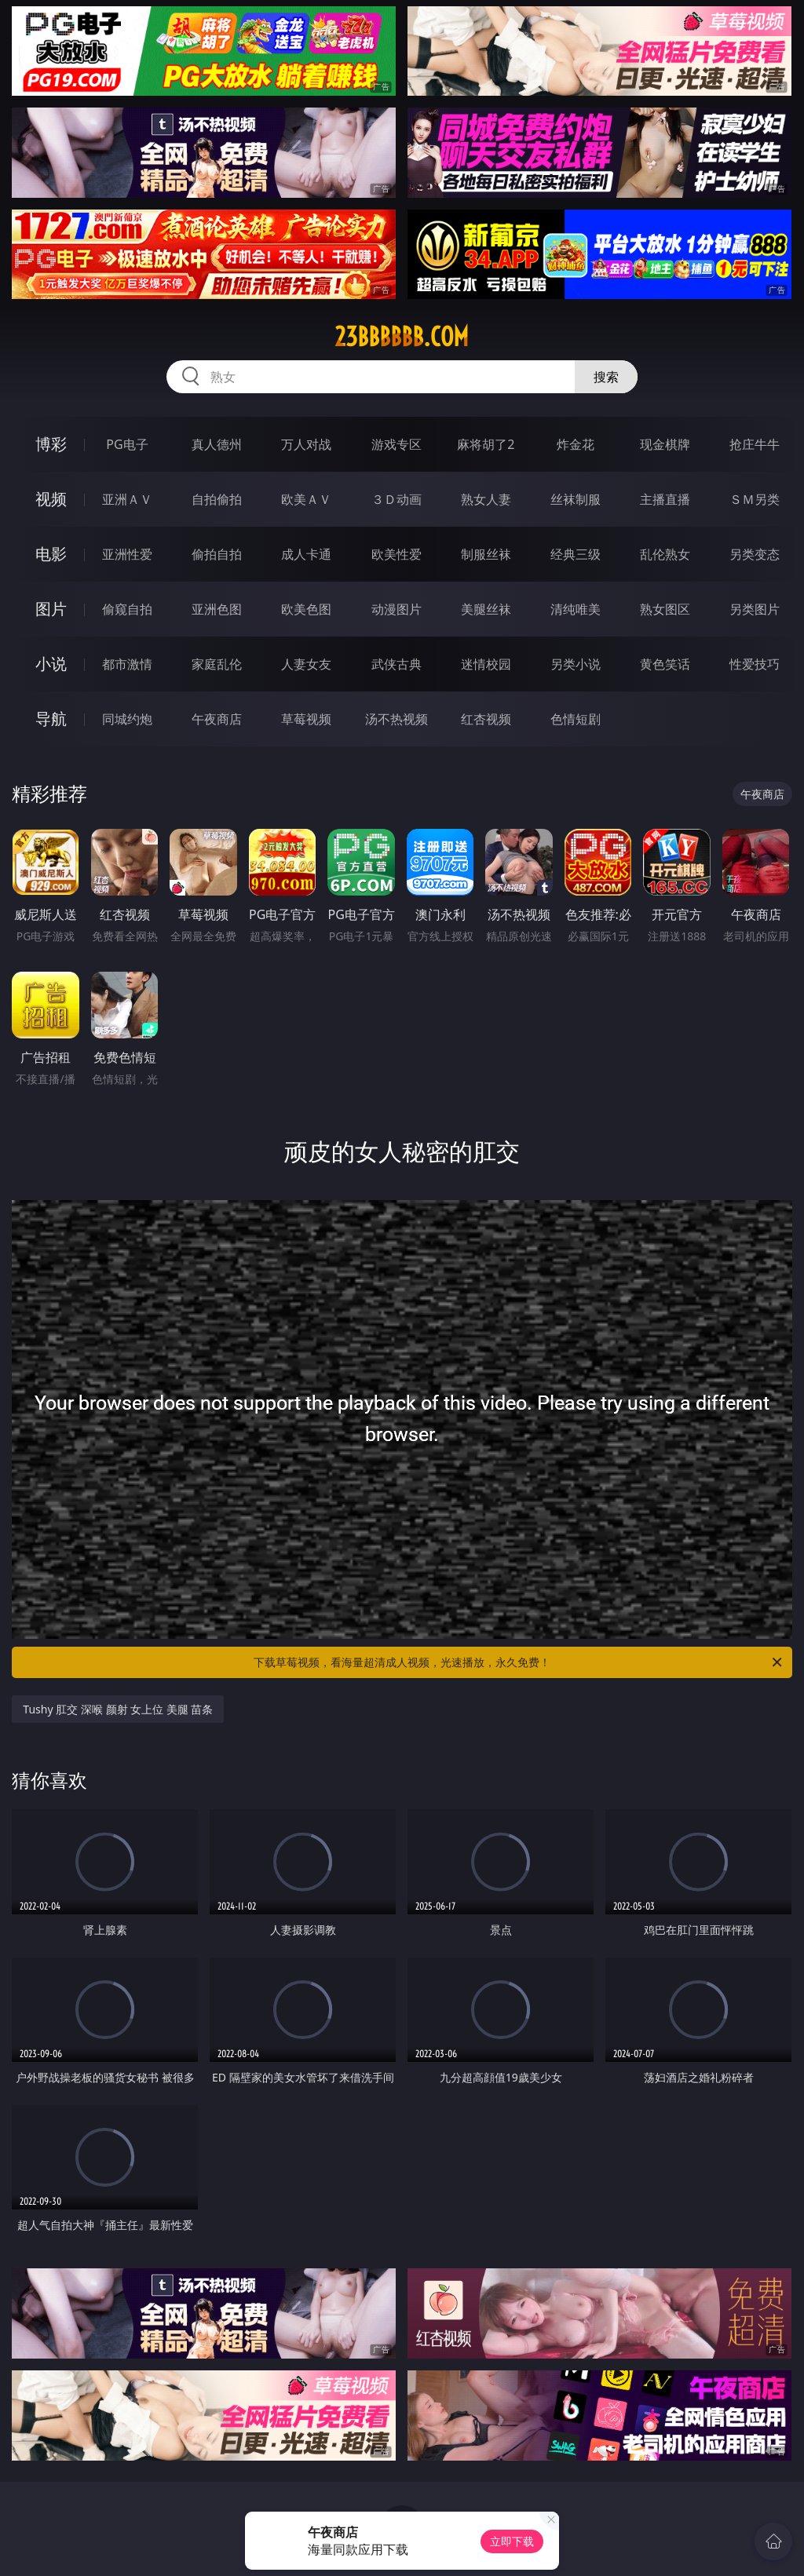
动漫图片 (396, 609)
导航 (51, 718)
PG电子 (127, 444)
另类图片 (754, 609)
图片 (51, 608)
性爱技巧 (754, 664)
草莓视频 (306, 719)
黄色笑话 (665, 664)
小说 (51, 663)
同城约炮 (127, 719)
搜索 (606, 376)
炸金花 (575, 444)
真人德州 (217, 444)
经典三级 (575, 554)
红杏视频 (486, 719)
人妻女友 (306, 664)
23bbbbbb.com (401, 336)
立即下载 (512, 2541)
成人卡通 (306, 554)
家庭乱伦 (217, 664)
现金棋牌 (665, 444)
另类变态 (754, 554)
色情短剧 (575, 719)
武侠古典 (396, 664)
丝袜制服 (575, 499)
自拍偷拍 (217, 499)
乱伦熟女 (665, 554)
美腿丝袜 (486, 609)
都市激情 (127, 664)
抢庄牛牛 (754, 444)
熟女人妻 (486, 499)
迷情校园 (486, 664)
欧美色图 (306, 609)
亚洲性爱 (127, 554)
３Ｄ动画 (396, 499)
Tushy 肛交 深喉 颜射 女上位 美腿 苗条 (118, 1709)
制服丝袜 (486, 554)
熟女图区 (665, 609)
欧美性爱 (396, 554)
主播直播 (665, 499)
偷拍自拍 (217, 554)
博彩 (51, 443)
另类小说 (575, 664)
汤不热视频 (396, 719)
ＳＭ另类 (754, 499)
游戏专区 (396, 444)
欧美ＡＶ (306, 499)
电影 (51, 553)
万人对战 (306, 444)
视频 (51, 498)
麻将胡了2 (485, 444)
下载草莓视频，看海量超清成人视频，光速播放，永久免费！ (519, 1662)
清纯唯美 (575, 609)
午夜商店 (217, 719)
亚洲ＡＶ (127, 499)
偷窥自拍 (127, 609)
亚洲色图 (217, 609)
